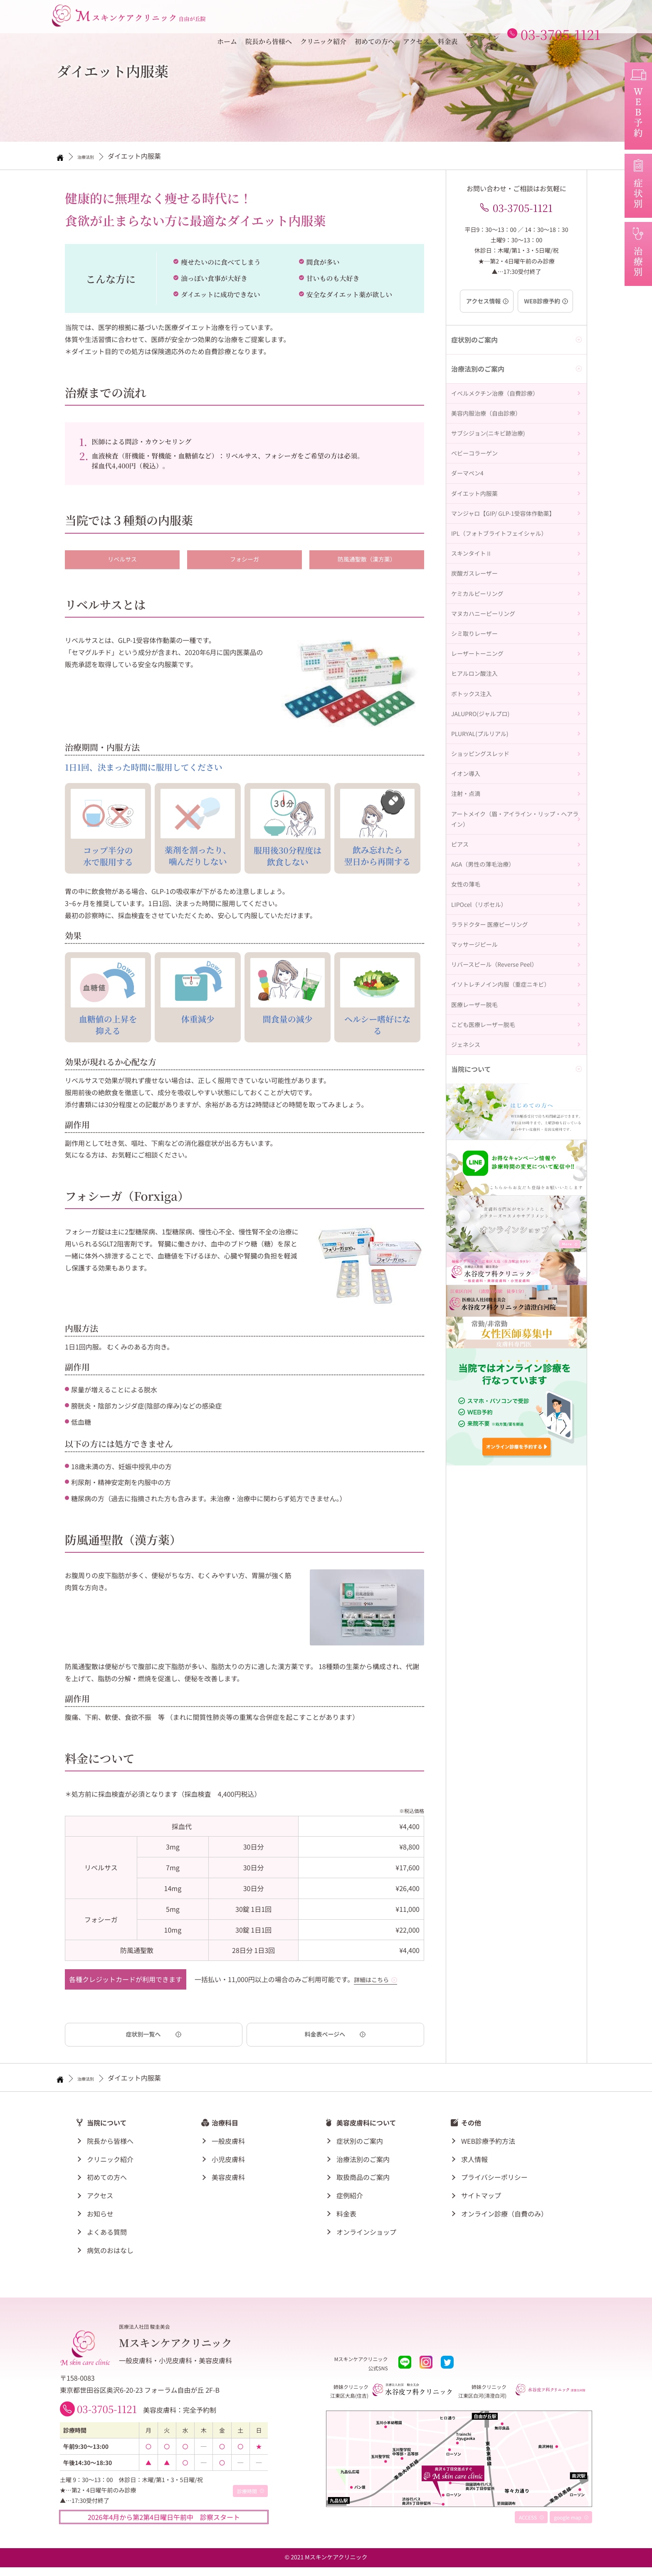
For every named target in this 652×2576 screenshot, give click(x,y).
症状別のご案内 (359, 2144)
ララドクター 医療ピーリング (495, 1104)
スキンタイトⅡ (474, 615)
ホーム (227, 19)
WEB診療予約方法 (488, 2144)
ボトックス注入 (474, 800)
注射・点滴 (467, 933)
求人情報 (474, 2162)
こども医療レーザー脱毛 (487, 1237)
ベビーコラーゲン (477, 483)
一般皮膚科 (228, 2144)
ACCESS (528, 2526)
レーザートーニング (481, 747)
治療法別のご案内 (363, 2162)
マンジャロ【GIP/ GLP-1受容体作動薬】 (510, 562)
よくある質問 (107, 2235)
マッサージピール (477, 1130)
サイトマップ (481, 2198)
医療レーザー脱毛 (477, 1210)
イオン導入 (467, 906)
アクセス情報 (481, 307)
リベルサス (122, 560)
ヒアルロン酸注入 (477, 774)
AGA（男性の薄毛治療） (487, 1024)
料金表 (448, 19)
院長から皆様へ (268, 19)
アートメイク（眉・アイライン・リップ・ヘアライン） (514, 966)
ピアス (461, 998)
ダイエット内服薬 (477, 535)
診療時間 (247, 2500)
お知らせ (100, 2216)
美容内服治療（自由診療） (491, 429)
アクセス (416, 19)
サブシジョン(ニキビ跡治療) (493, 456)
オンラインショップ (482, 18)
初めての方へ (375, 19)
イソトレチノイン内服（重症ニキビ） (507, 1184)
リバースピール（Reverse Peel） (500, 1157)
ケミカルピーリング (481, 668)
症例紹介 (349, 2198)
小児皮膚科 (228, 2162)
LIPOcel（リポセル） (483, 1078)
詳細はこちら (374, 1981)
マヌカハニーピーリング (487, 694)
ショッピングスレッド (484, 880)
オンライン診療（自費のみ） (504, 2216)
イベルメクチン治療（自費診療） (501, 403)
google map (567, 2526)
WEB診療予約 (544, 307)
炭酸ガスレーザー (477, 641)
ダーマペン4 (469, 509)
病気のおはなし (110, 2253)
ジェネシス (467, 1263)
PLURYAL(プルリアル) (483, 854)
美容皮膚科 (228, 2180)
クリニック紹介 (323, 19)
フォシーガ (244, 560)
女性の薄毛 (467, 1051)
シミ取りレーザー (477, 721)
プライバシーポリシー (494, 2180)
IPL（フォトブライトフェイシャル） (506, 589)
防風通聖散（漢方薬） (366, 560)
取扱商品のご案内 (363, 2180)
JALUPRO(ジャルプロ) (484, 827)
